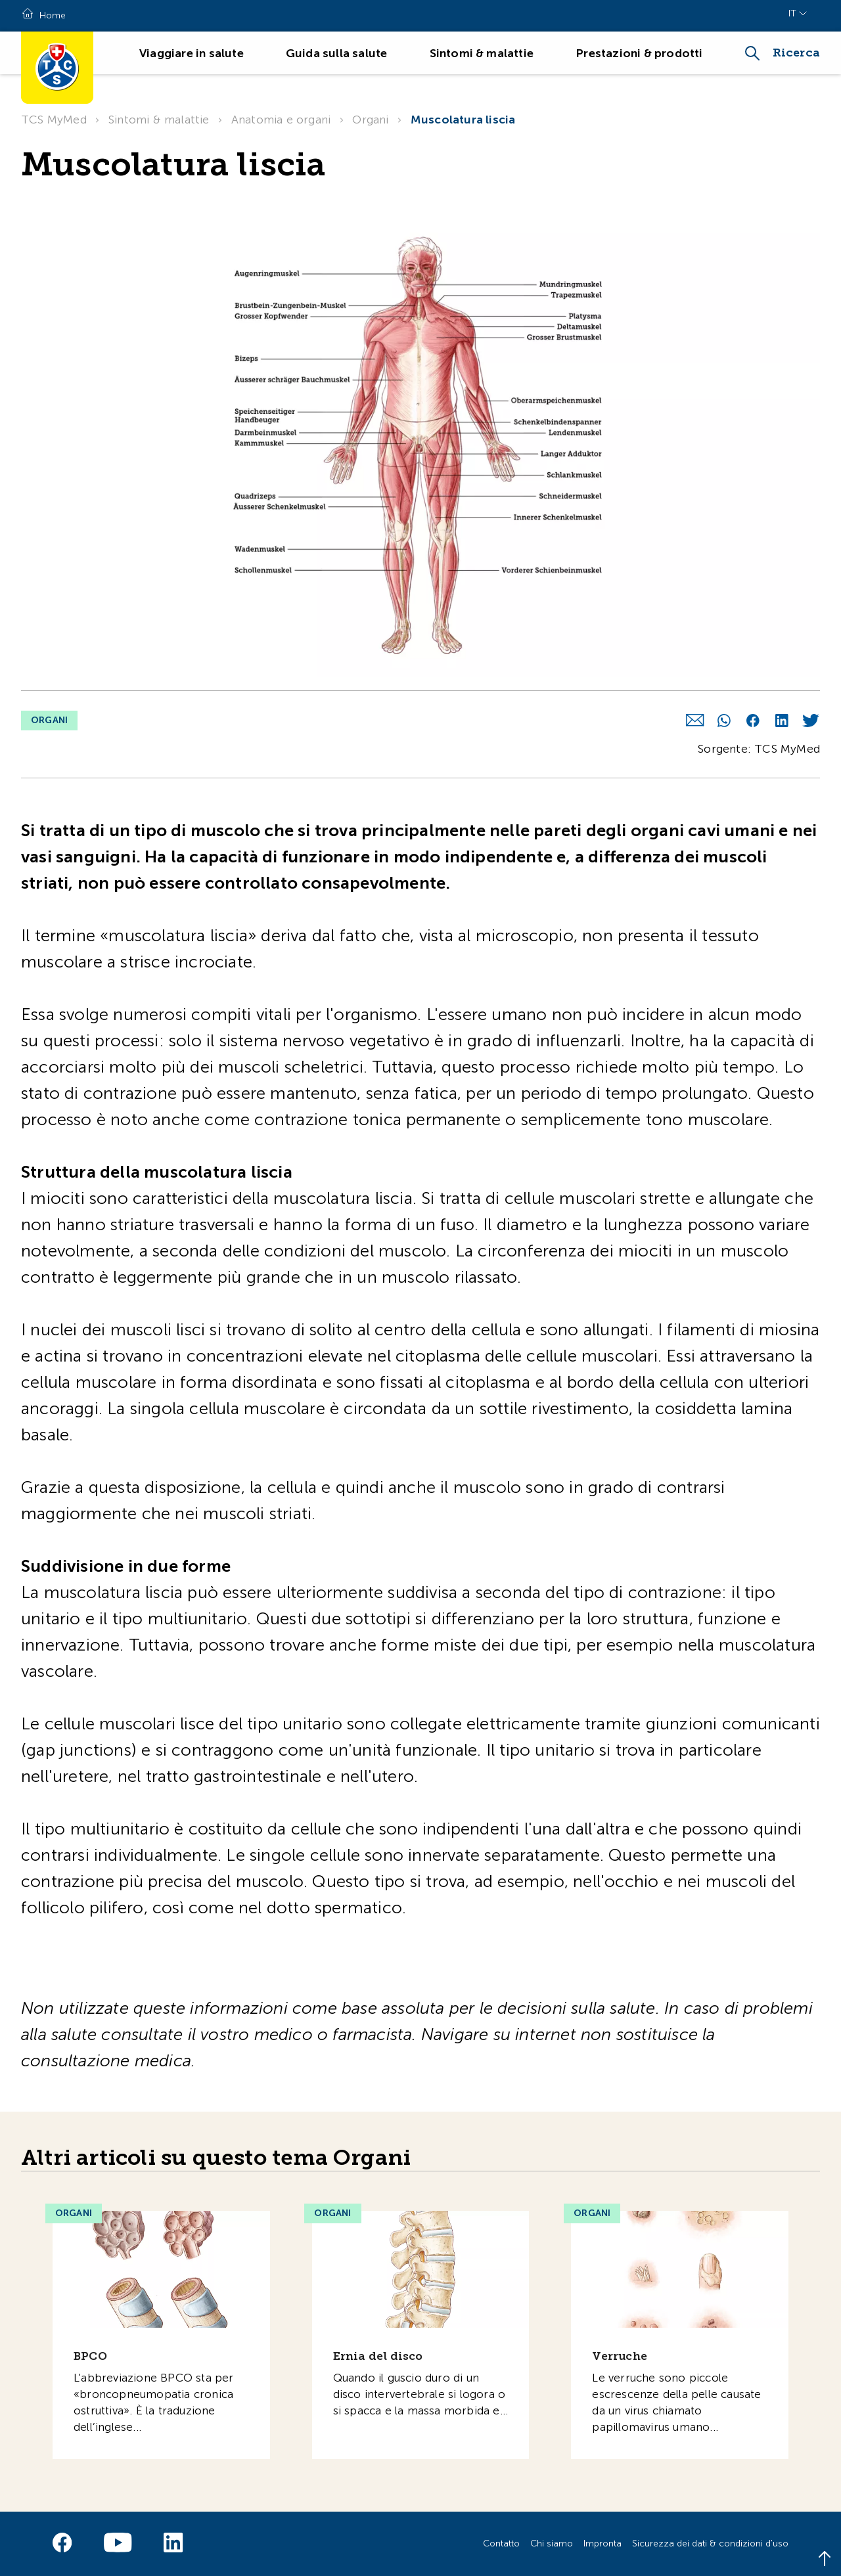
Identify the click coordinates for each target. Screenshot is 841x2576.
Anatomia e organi (280, 119)
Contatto (501, 2543)
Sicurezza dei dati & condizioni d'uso (710, 2543)
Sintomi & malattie (482, 53)
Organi (370, 119)
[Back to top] (824, 2559)
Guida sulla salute (337, 53)
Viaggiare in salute (191, 53)
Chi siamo (551, 2543)
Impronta (602, 2543)
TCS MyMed (54, 119)
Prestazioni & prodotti (639, 53)
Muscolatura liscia (463, 119)
